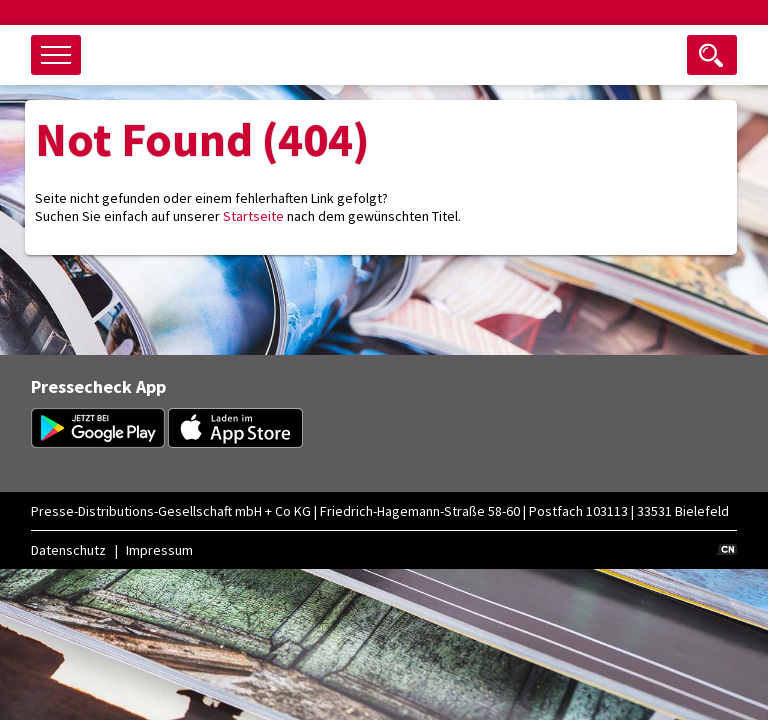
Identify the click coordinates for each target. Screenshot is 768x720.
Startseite (253, 216)
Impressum (159, 550)
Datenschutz (68, 550)
